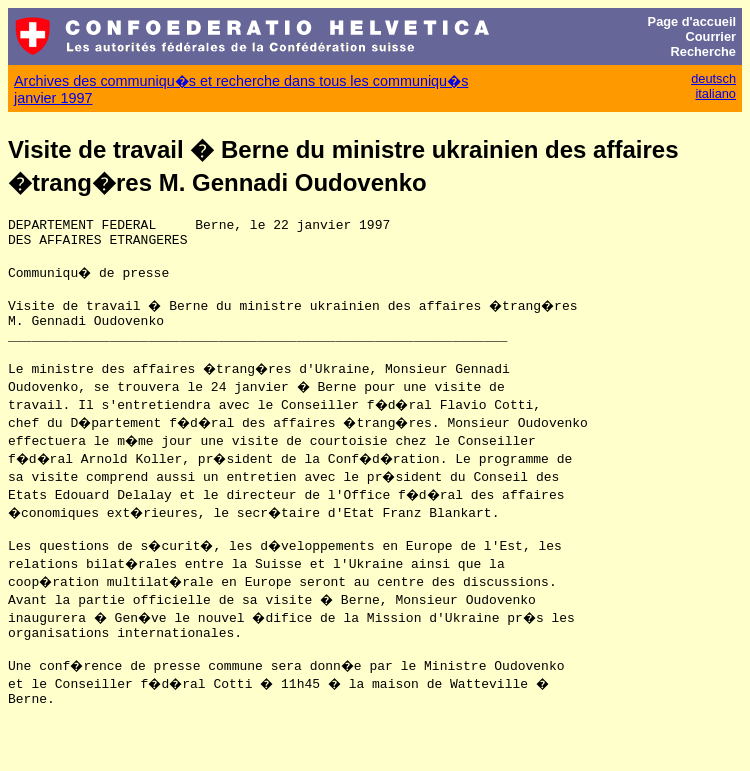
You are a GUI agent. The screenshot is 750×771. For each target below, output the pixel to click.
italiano (715, 93)
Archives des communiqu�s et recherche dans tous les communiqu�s (241, 81)
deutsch (713, 78)
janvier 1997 (53, 98)
